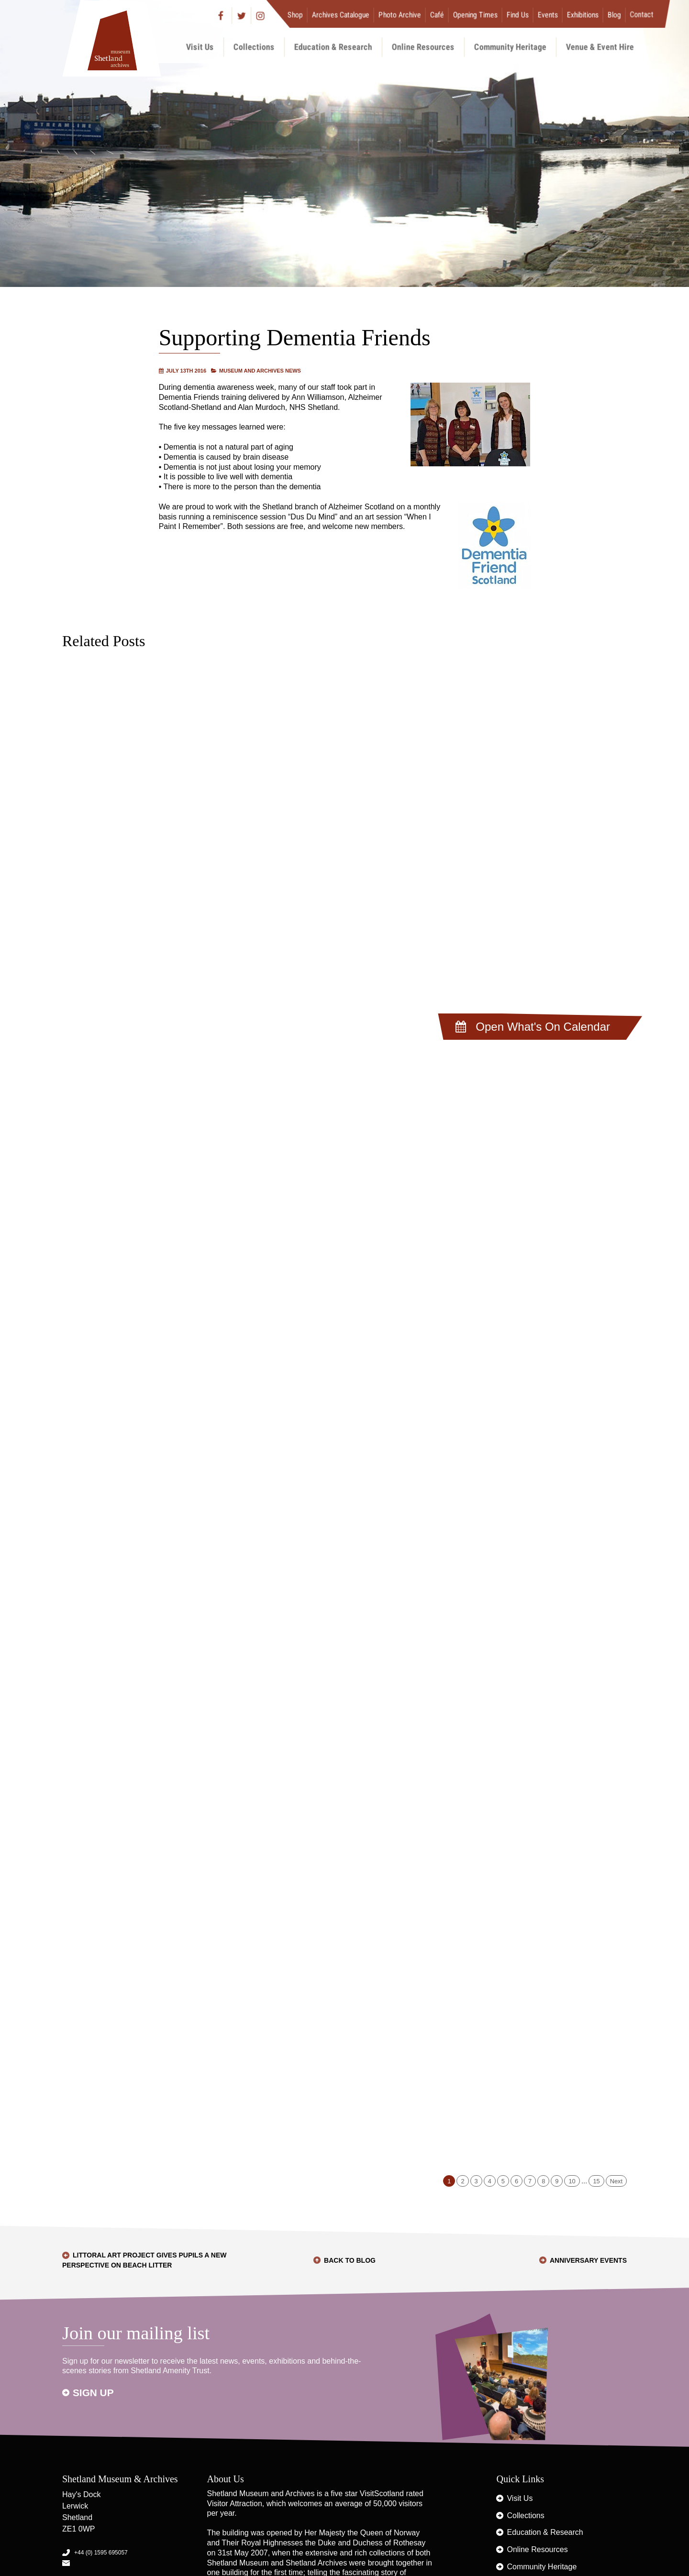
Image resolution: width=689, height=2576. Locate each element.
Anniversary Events (588, 2260)
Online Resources (423, 47)
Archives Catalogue (340, 14)
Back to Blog (350, 2260)
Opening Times (475, 14)
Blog (614, 14)
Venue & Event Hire (600, 47)
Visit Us (200, 47)
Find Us (518, 14)
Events (548, 14)
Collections (254, 47)
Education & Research (333, 47)
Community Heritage (510, 47)
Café (437, 14)
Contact (642, 14)
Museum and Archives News (260, 371)
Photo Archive (399, 14)
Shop (295, 14)
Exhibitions (583, 14)
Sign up (93, 2392)
